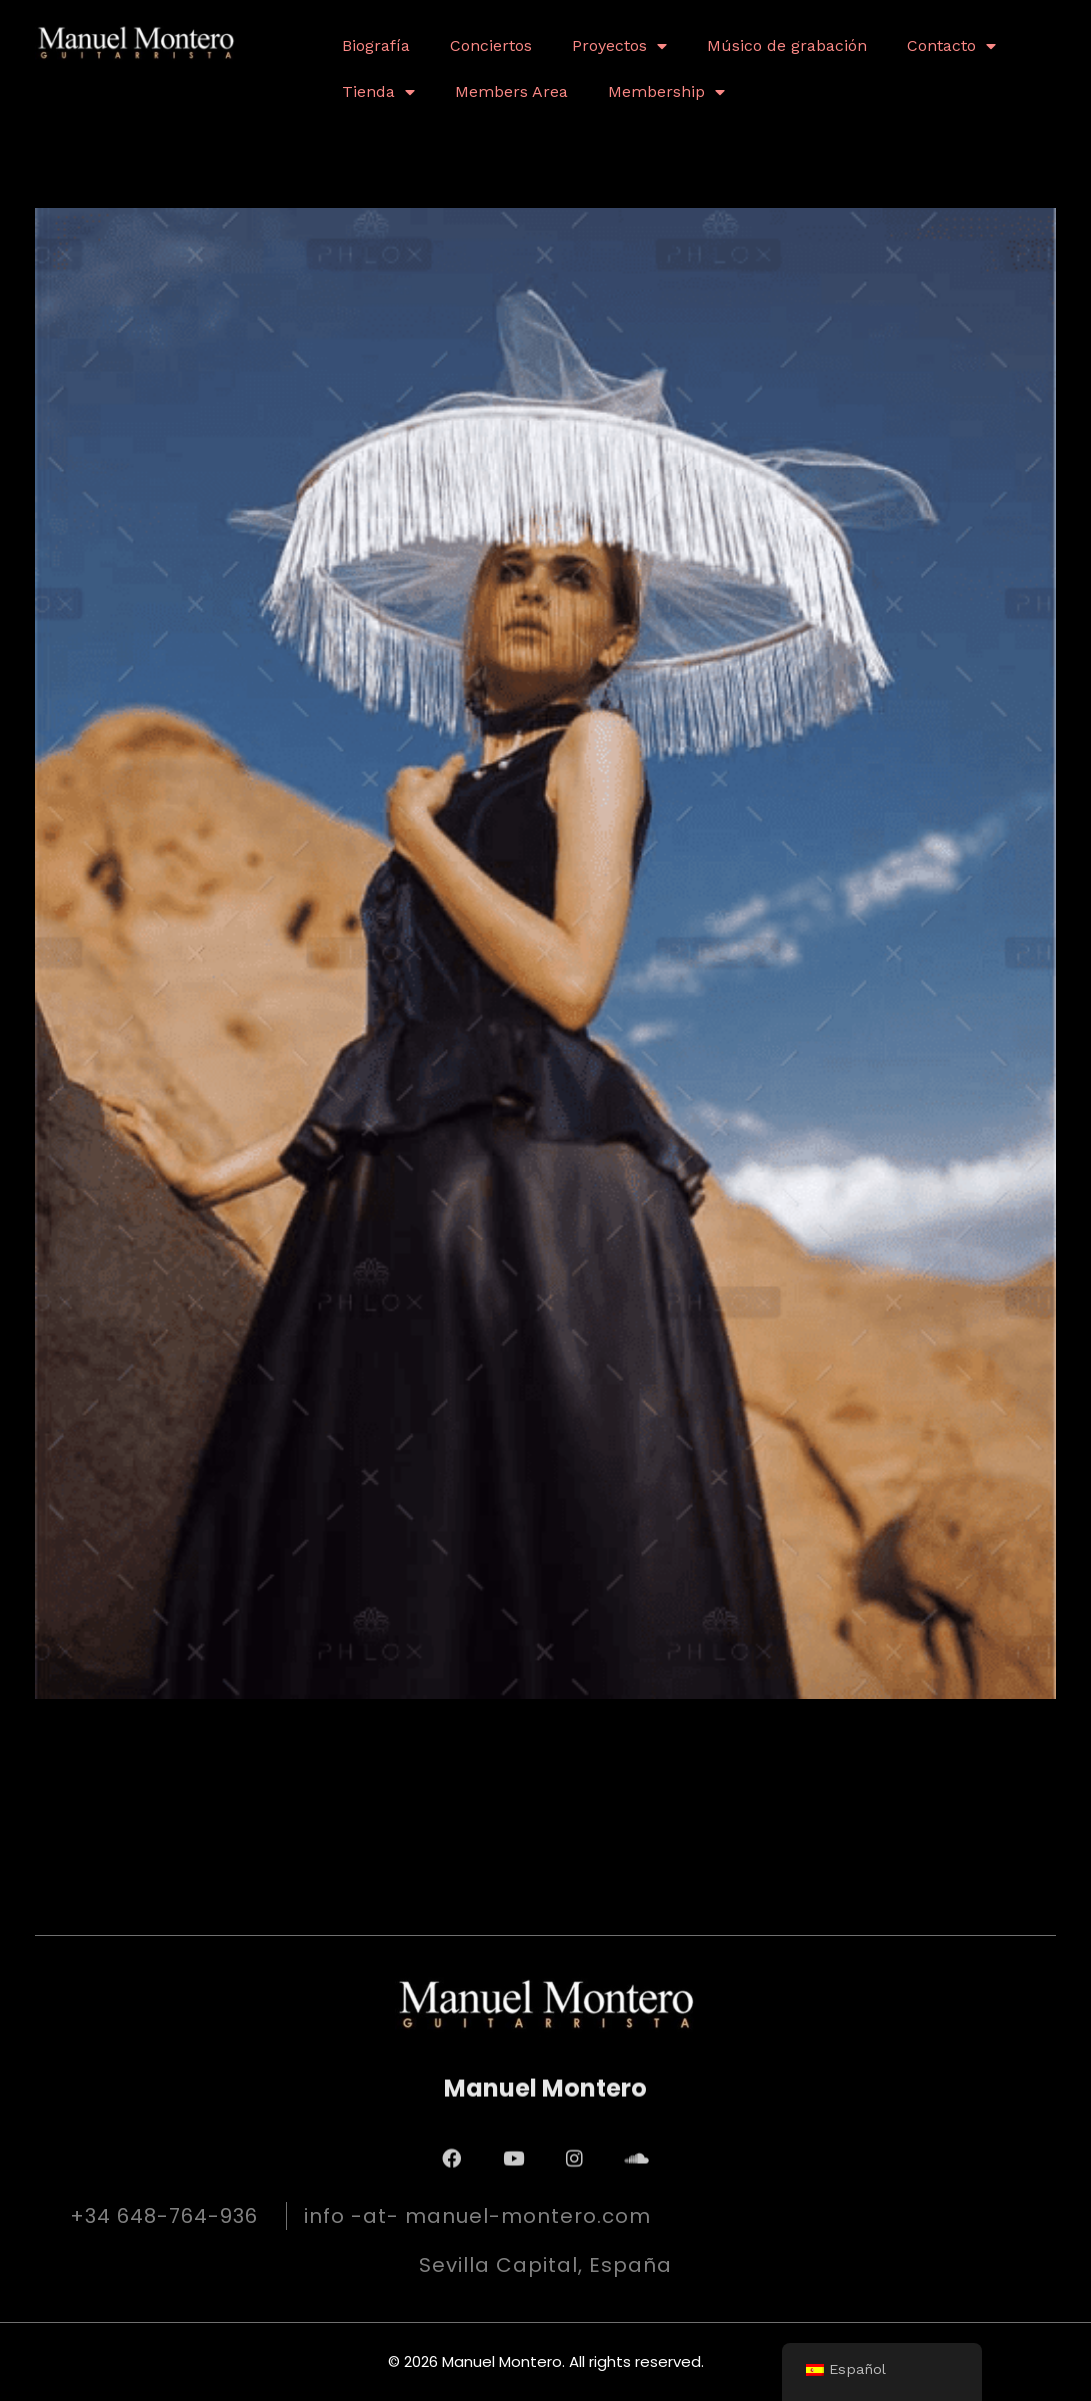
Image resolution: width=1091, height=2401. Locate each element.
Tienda (378, 92)
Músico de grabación (787, 45)
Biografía (376, 45)
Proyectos (619, 46)
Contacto (951, 46)
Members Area (511, 91)
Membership (666, 92)
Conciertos (491, 45)
